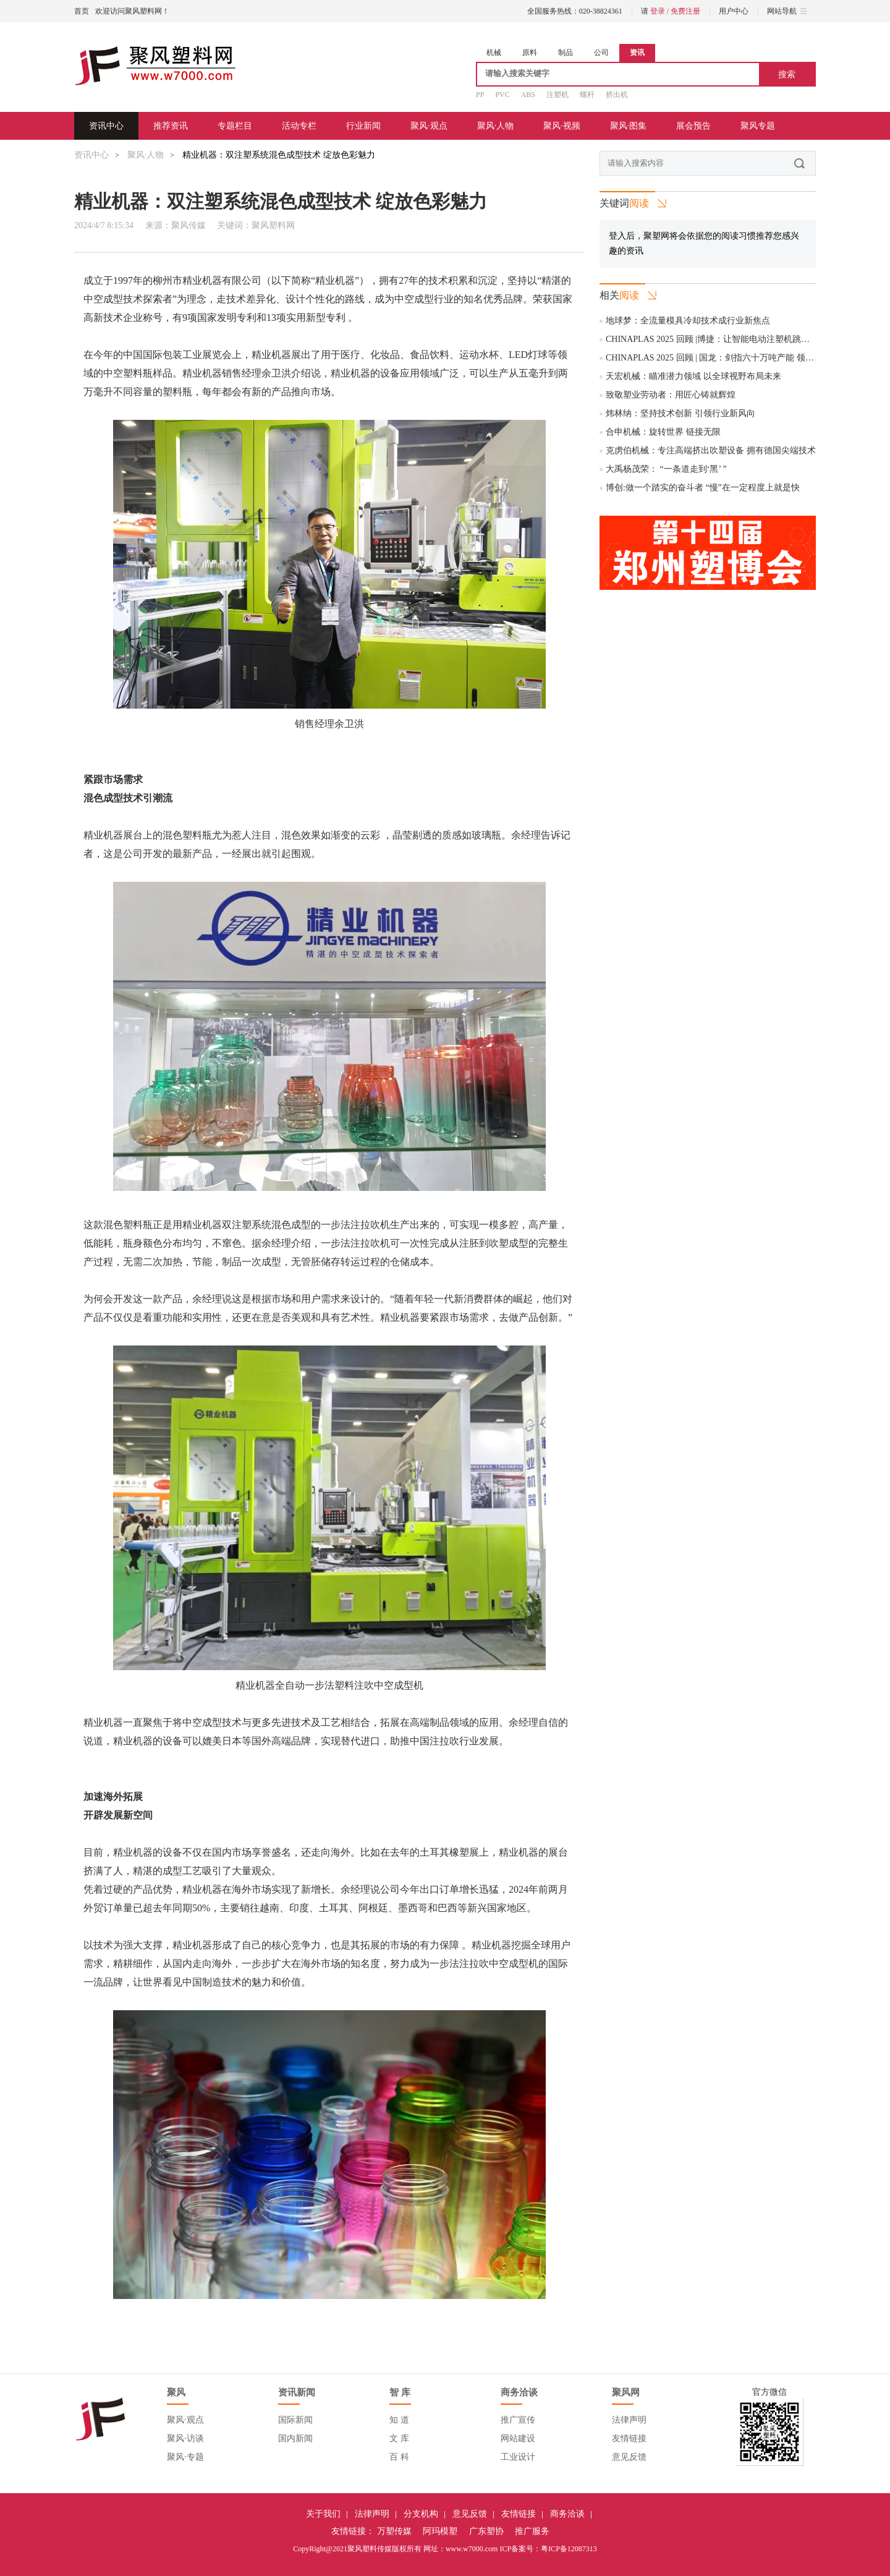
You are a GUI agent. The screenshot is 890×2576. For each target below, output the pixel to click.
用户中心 (733, 11)
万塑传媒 (394, 2531)
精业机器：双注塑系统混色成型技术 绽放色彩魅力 (278, 155)
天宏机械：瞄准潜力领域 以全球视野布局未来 (693, 376)
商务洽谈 (567, 2513)
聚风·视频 (561, 125)
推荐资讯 (170, 125)
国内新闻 (295, 2438)
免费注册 (685, 11)
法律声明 (629, 2420)
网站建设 (518, 2438)
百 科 (399, 2457)
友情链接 (629, 2438)
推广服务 (532, 2531)
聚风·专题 (185, 2457)
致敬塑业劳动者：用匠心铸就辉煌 (670, 394)
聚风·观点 (428, 125)
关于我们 (323, 2513)
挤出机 (617, 94)
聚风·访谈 (185, 2438)
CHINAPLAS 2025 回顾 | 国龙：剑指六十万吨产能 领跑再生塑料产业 (736, 357)
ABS (528, 94)
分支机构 (421, 2513)
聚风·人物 (495, 125)
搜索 (786, 74)
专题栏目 (235, 125)
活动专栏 (299, 125)
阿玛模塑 (440, 2531)
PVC (502, 94)
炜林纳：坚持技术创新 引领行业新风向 (680, 413)
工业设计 (518, 2457)
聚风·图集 (628, 125)
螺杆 (587, 94)
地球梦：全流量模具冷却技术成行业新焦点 (688, 320)
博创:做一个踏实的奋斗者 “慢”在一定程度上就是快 (703, 487)
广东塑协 (486, 2531)
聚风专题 (757, 125)
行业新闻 (363, 125)
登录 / (660, 11)
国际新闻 (295, 2420)
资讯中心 (106, 125)
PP (480, 94)
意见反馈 (629, 2457)
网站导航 (787, 11)
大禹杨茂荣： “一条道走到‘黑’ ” (666, 469)
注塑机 (557, 94)
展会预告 (693, 125)
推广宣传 (518, 2420)
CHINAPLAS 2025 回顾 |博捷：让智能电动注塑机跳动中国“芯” (724, 339)
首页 (81, 11)
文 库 (399, 2438)
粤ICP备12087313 (569, 2548)
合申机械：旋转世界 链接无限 (663, 432)
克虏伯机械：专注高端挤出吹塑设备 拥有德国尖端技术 (711, 450)
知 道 (399, 2420)
